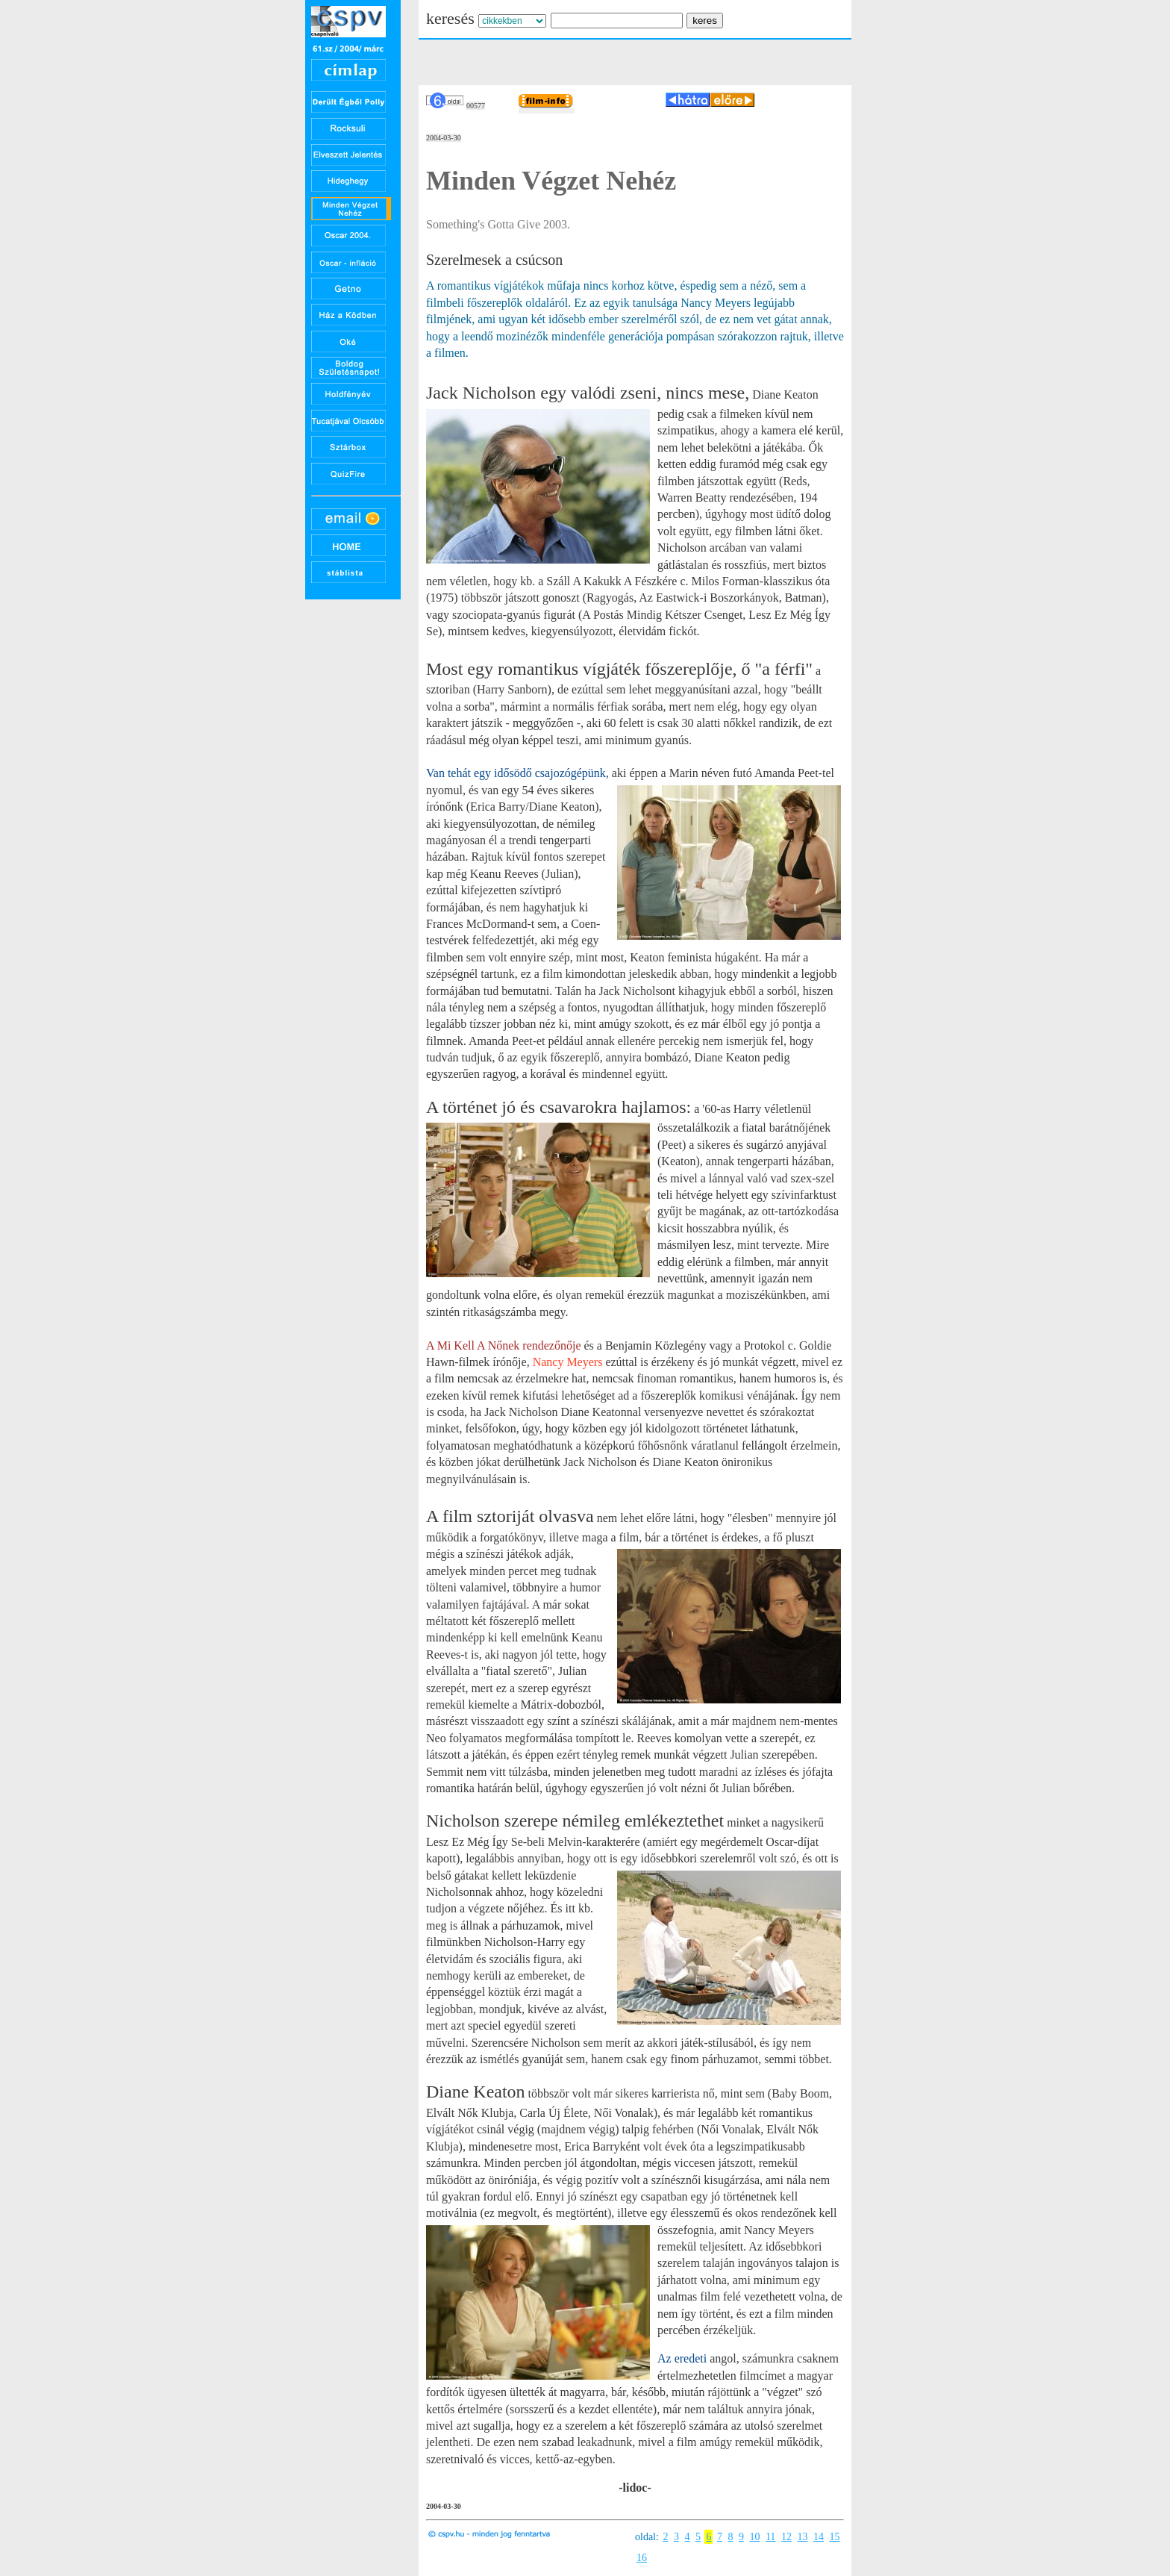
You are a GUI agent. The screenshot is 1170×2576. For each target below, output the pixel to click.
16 (641, 2557)
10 (754, 2536)
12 (786, 2536)
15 (834, 2536)
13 (802, 2536)
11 (770, 2536)
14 (818, 2536)
